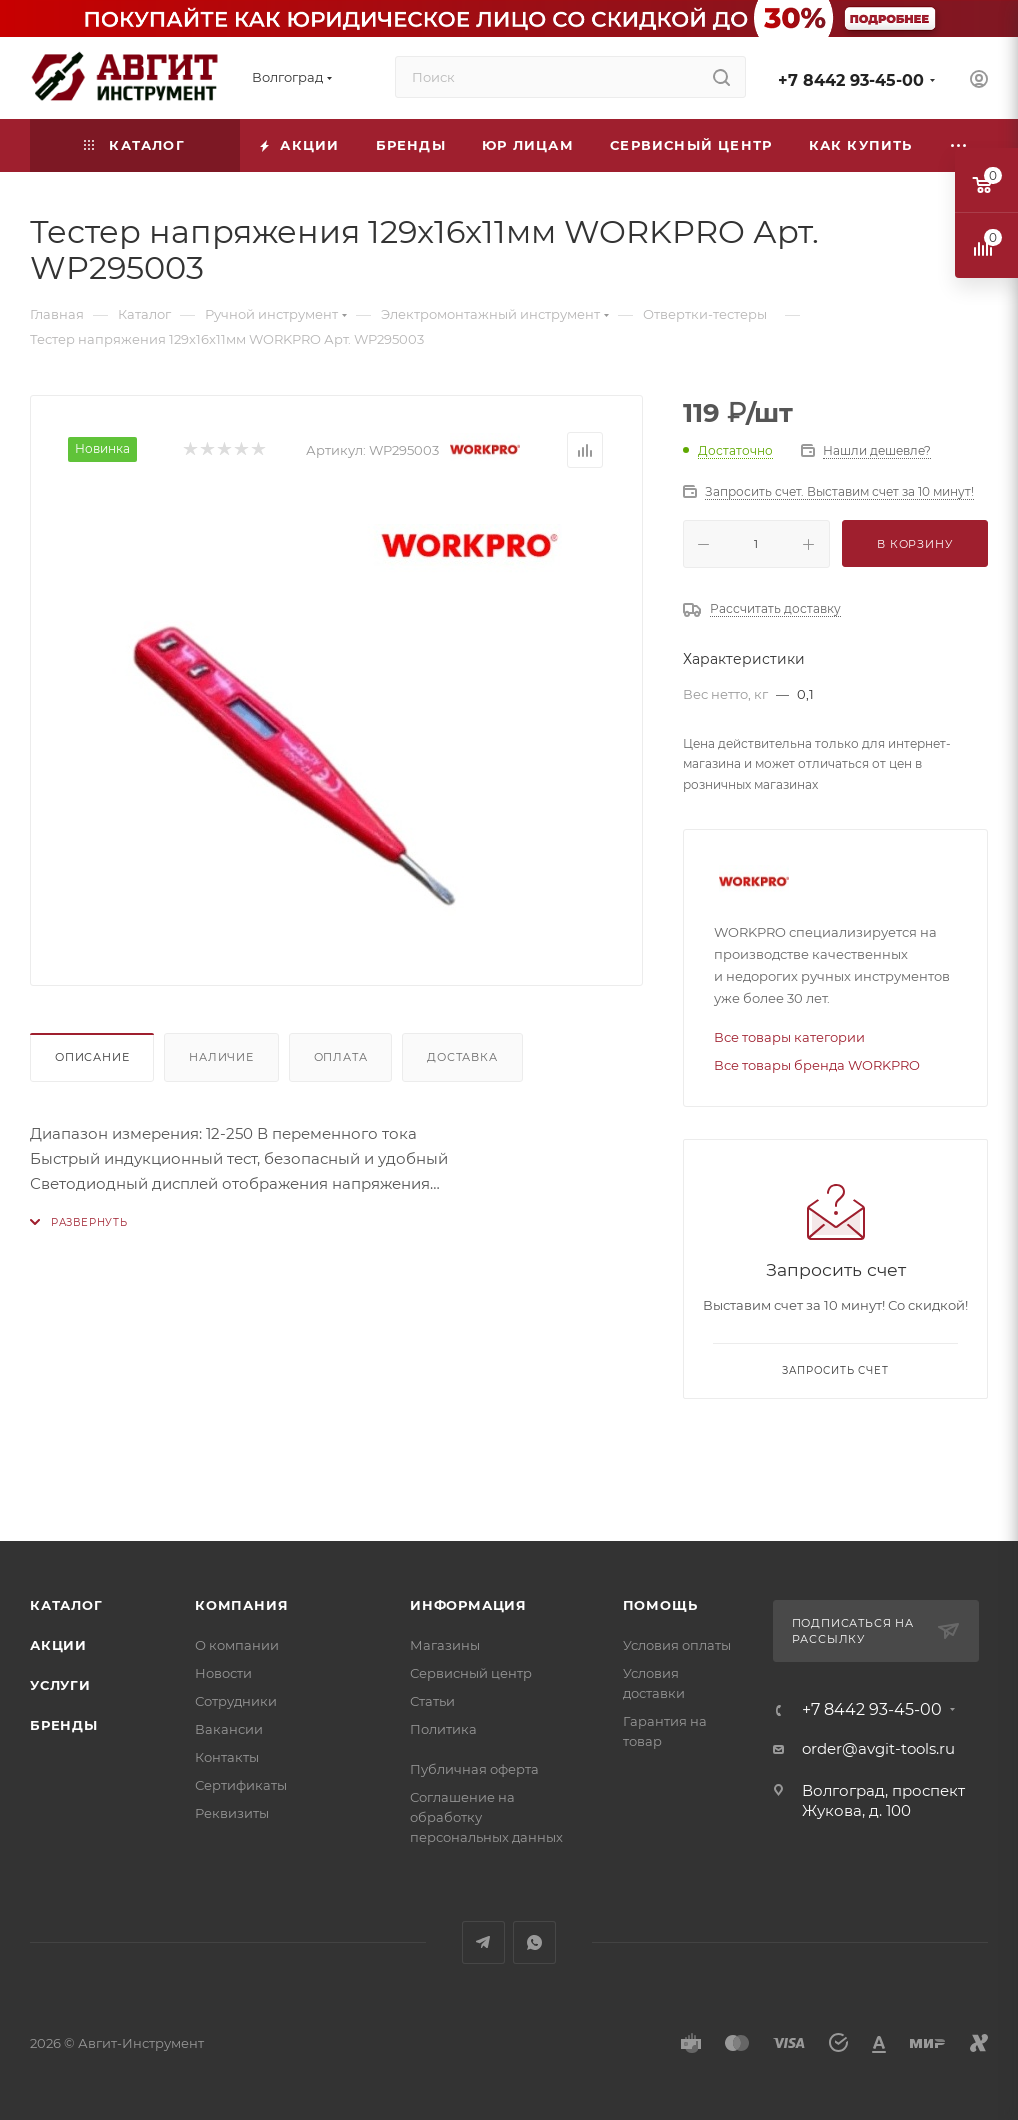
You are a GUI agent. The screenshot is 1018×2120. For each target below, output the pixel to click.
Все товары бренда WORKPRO (817, 1065)
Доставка (462, 1057)
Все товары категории (789, 1037)
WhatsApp (534, 1942)
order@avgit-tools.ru (878, 1748)
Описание (92, 1057)
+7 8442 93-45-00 (851, 80)
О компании (237, 1645)
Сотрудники (236, 1701)
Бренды (64, 1725)
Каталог (66, 1605)
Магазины (445, 1645)
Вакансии (229, 1729)
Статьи (432, 1701)
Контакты (227, 1757)
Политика (443, 1729)
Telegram (483, 1942)
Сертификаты (241, 1785)
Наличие (221, 1057)
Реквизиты (232, 1813)
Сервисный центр (471, 1673)
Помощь (660, 1605)
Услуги (60, 1685)
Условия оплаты (677, 1645)
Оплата (341, 1057)
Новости (223, 1673)
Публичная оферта (474, 1769)
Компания (241, 1605)
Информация (468, 1605)
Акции (58, 1645)
